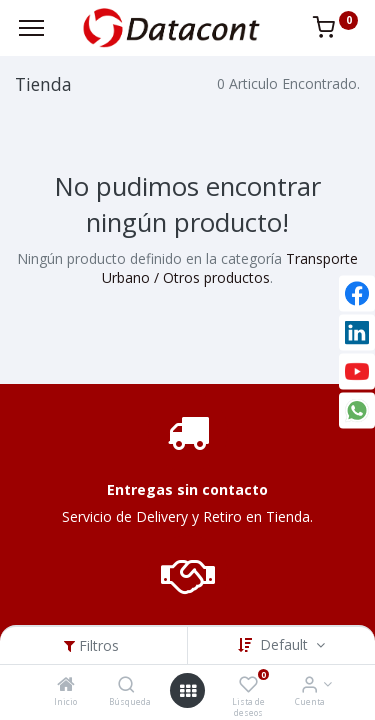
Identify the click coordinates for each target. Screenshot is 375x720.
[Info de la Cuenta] (309, 685)
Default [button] (286, 644)
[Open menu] (188, 691)
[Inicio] (66, 685)
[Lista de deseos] (248, 685)
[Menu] (31, 28)
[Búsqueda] (126, 685)
